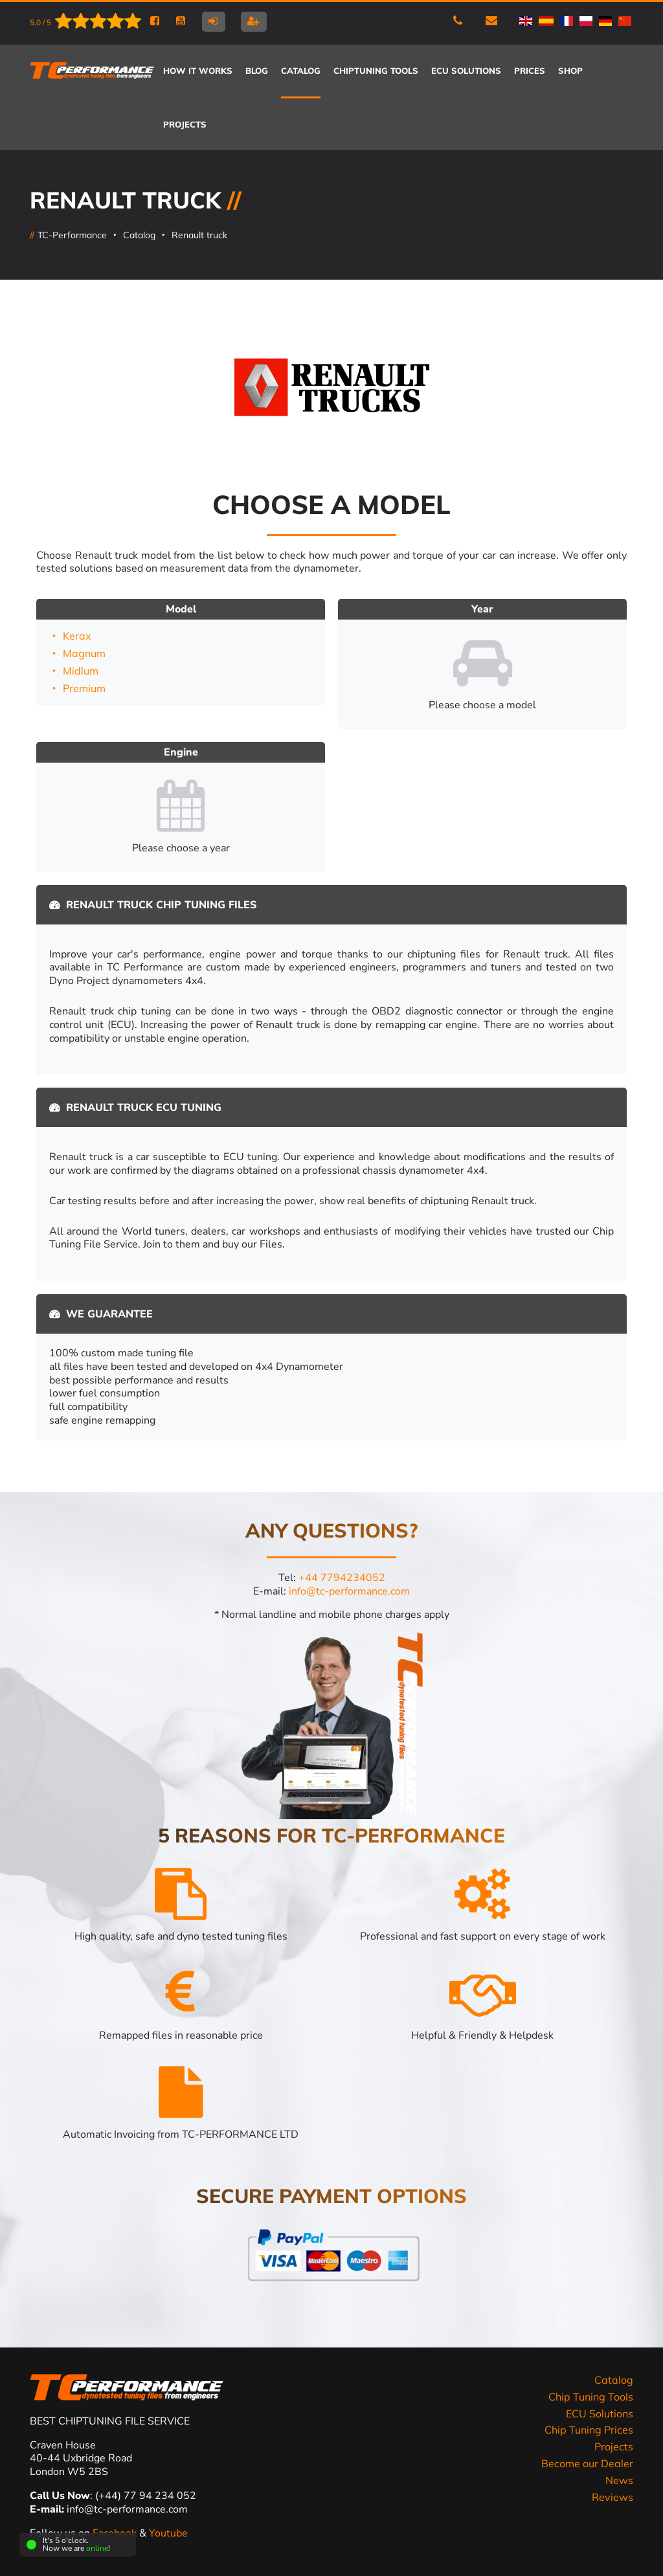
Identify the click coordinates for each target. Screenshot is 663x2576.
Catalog (139, 235)
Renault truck (199, 235)
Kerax (77, 635)
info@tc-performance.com (349, 1591)
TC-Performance (72, 235)
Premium (84, 688)
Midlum (80, 670)
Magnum (84, 653)
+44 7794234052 (341, 1578)
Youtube (168, 2533)
